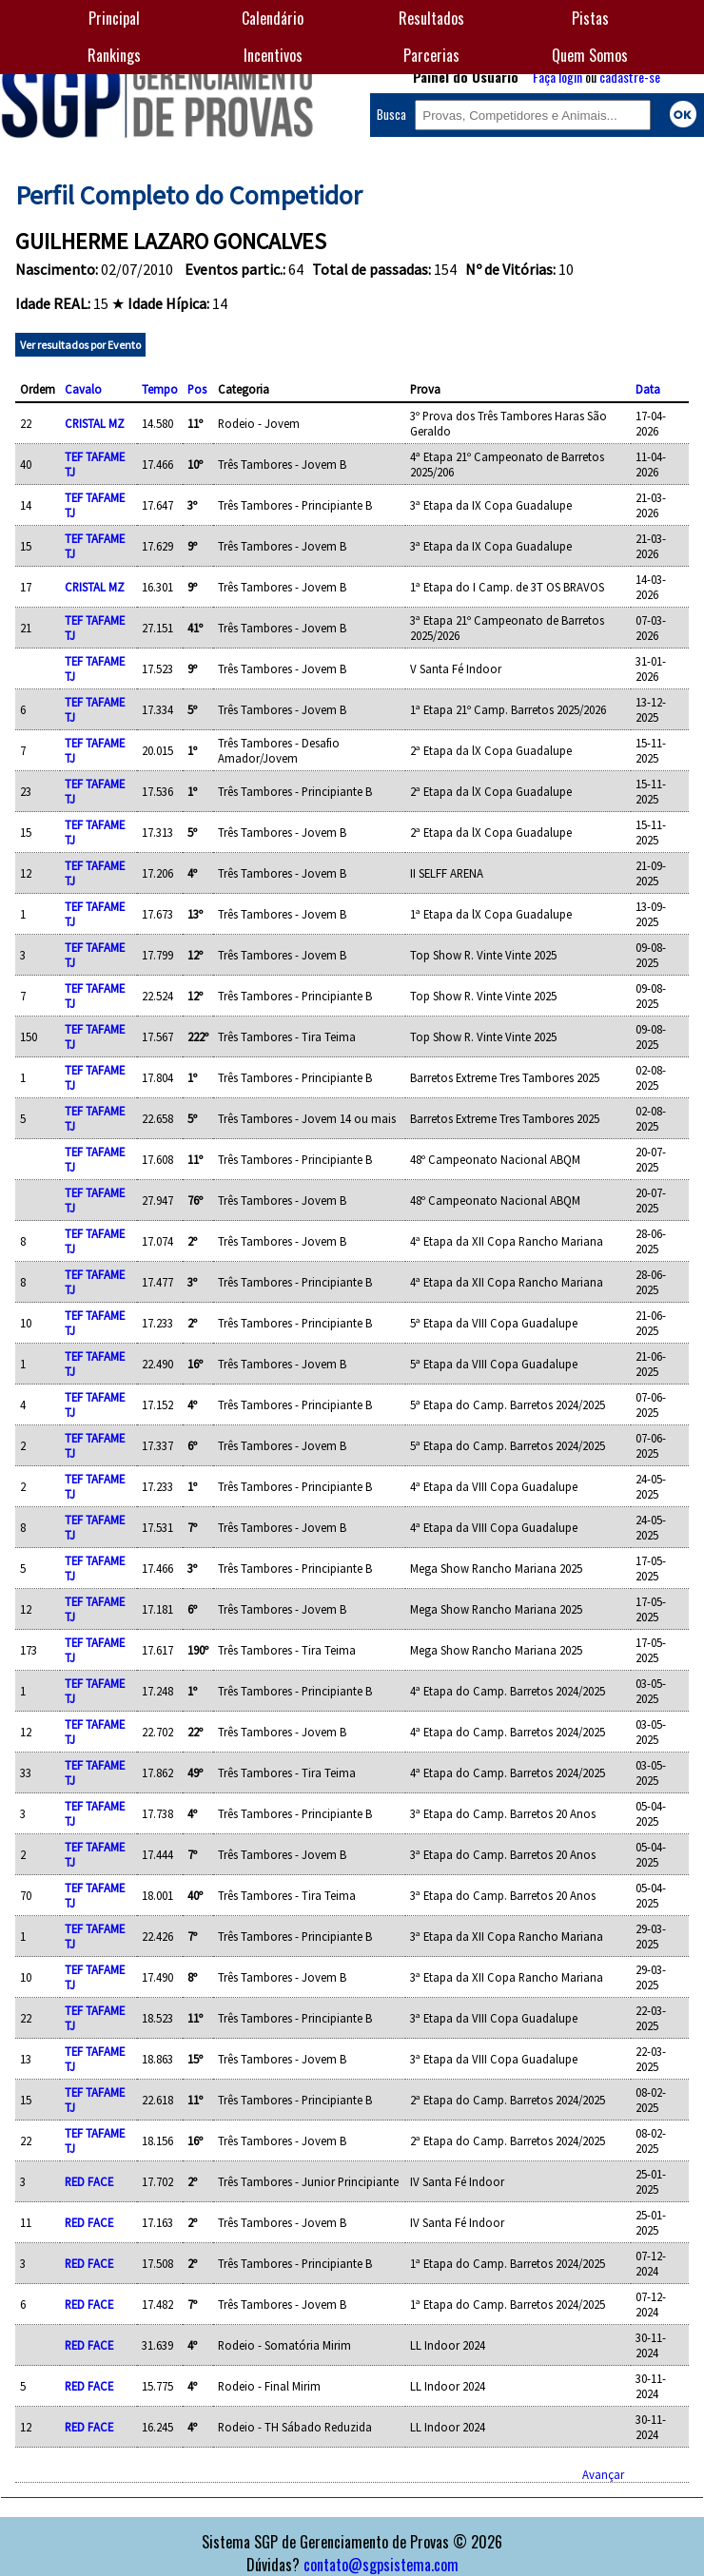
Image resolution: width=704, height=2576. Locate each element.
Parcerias (431, 55)
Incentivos (273, 55)
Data (648, 389)
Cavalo (83, 389)
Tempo (160, 389)
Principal (114, 18)
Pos (196, 389)
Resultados (431, 18)
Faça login (557, 77)
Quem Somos (590, 55)
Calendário (272, 18)
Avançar (603, 2474)
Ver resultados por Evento (80, 345)
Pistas (590, 18)
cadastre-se (629, 77)
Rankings (114, 55)
